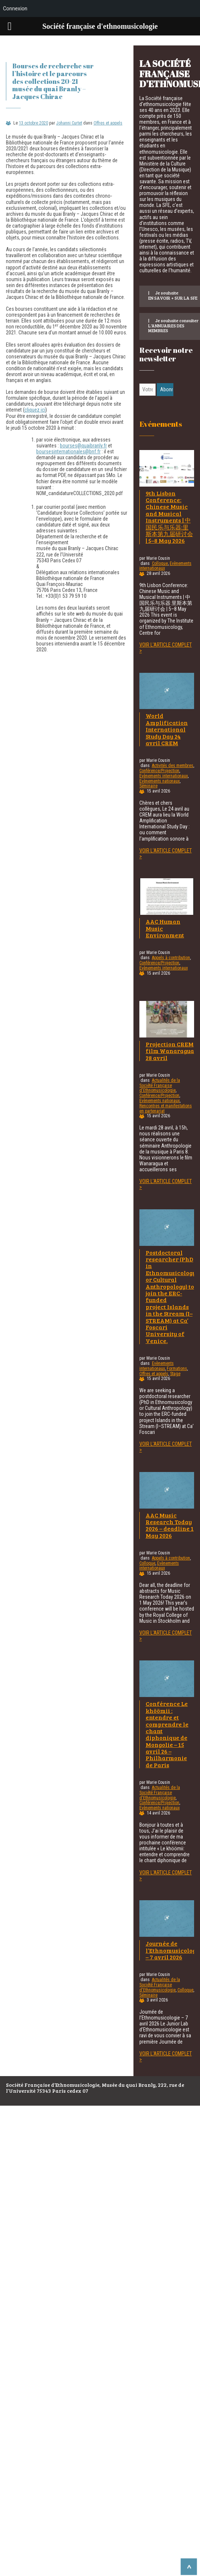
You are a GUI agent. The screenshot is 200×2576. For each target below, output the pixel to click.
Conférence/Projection (159, 770)
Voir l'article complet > (165, 648)
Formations (177, 1368)
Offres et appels (108, 123)
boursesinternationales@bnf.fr (68, 451)
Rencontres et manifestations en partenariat (165, 1108)
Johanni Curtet (69, 123)
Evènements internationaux (163, 775)
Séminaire (148, 785)
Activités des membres (172, 765)
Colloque (160, 563)
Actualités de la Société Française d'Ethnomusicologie (159, 1085)
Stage (175, 1373)
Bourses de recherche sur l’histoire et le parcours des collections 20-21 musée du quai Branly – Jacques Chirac (53, 81)
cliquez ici (34, 410)
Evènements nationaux (159, 781)
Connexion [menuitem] (15, 8)
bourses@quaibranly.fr (83, 446)
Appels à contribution (171, 957)
